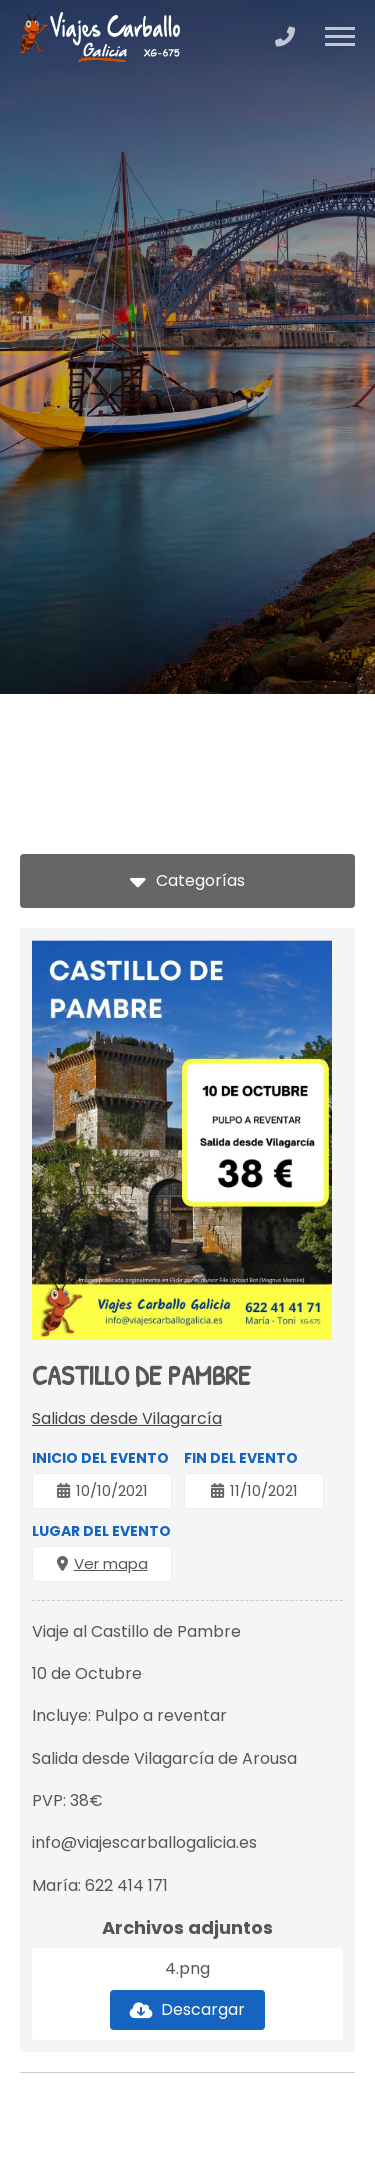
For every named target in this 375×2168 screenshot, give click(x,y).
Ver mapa (111, 1564)
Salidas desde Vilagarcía (127, 1418)
